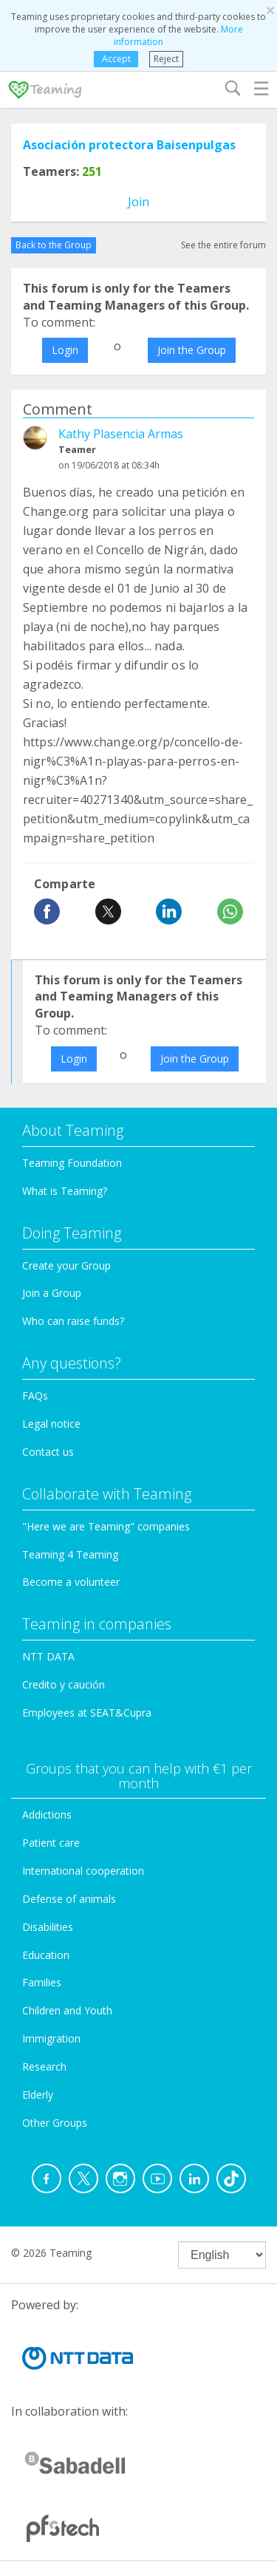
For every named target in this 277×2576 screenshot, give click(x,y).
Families (41, 1982)
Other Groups (54, 2123)
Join (138, 202)
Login (65, 350)
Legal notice (51, 1424)
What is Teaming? (64, 1191)
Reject (166, 58)
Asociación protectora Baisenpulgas (129, 145)
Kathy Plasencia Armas (120, 434)
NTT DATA (48, 1656)
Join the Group (191, 350)
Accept (116, 58)
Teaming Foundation (72, 1163)
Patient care (51, 1843)
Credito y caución (63, 1684)
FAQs (35, 1395)
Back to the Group (54, 245)
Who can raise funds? (73, 1321)
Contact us (48, 1452)
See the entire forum (223, 245)
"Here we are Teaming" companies (106, 1526)
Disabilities (47, 1927)
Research (44, 2066)
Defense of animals (69, 1899)
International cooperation (83, 1871)
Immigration (51, 2038)
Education (45, 1955)
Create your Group (66, 1265)
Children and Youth (67, 2010)
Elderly (37, 2095)
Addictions (47, 1814)
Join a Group (51, 1293)
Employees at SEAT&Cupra (86, 1713)
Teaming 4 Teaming (70, 1554)
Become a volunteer (71, 1582)
